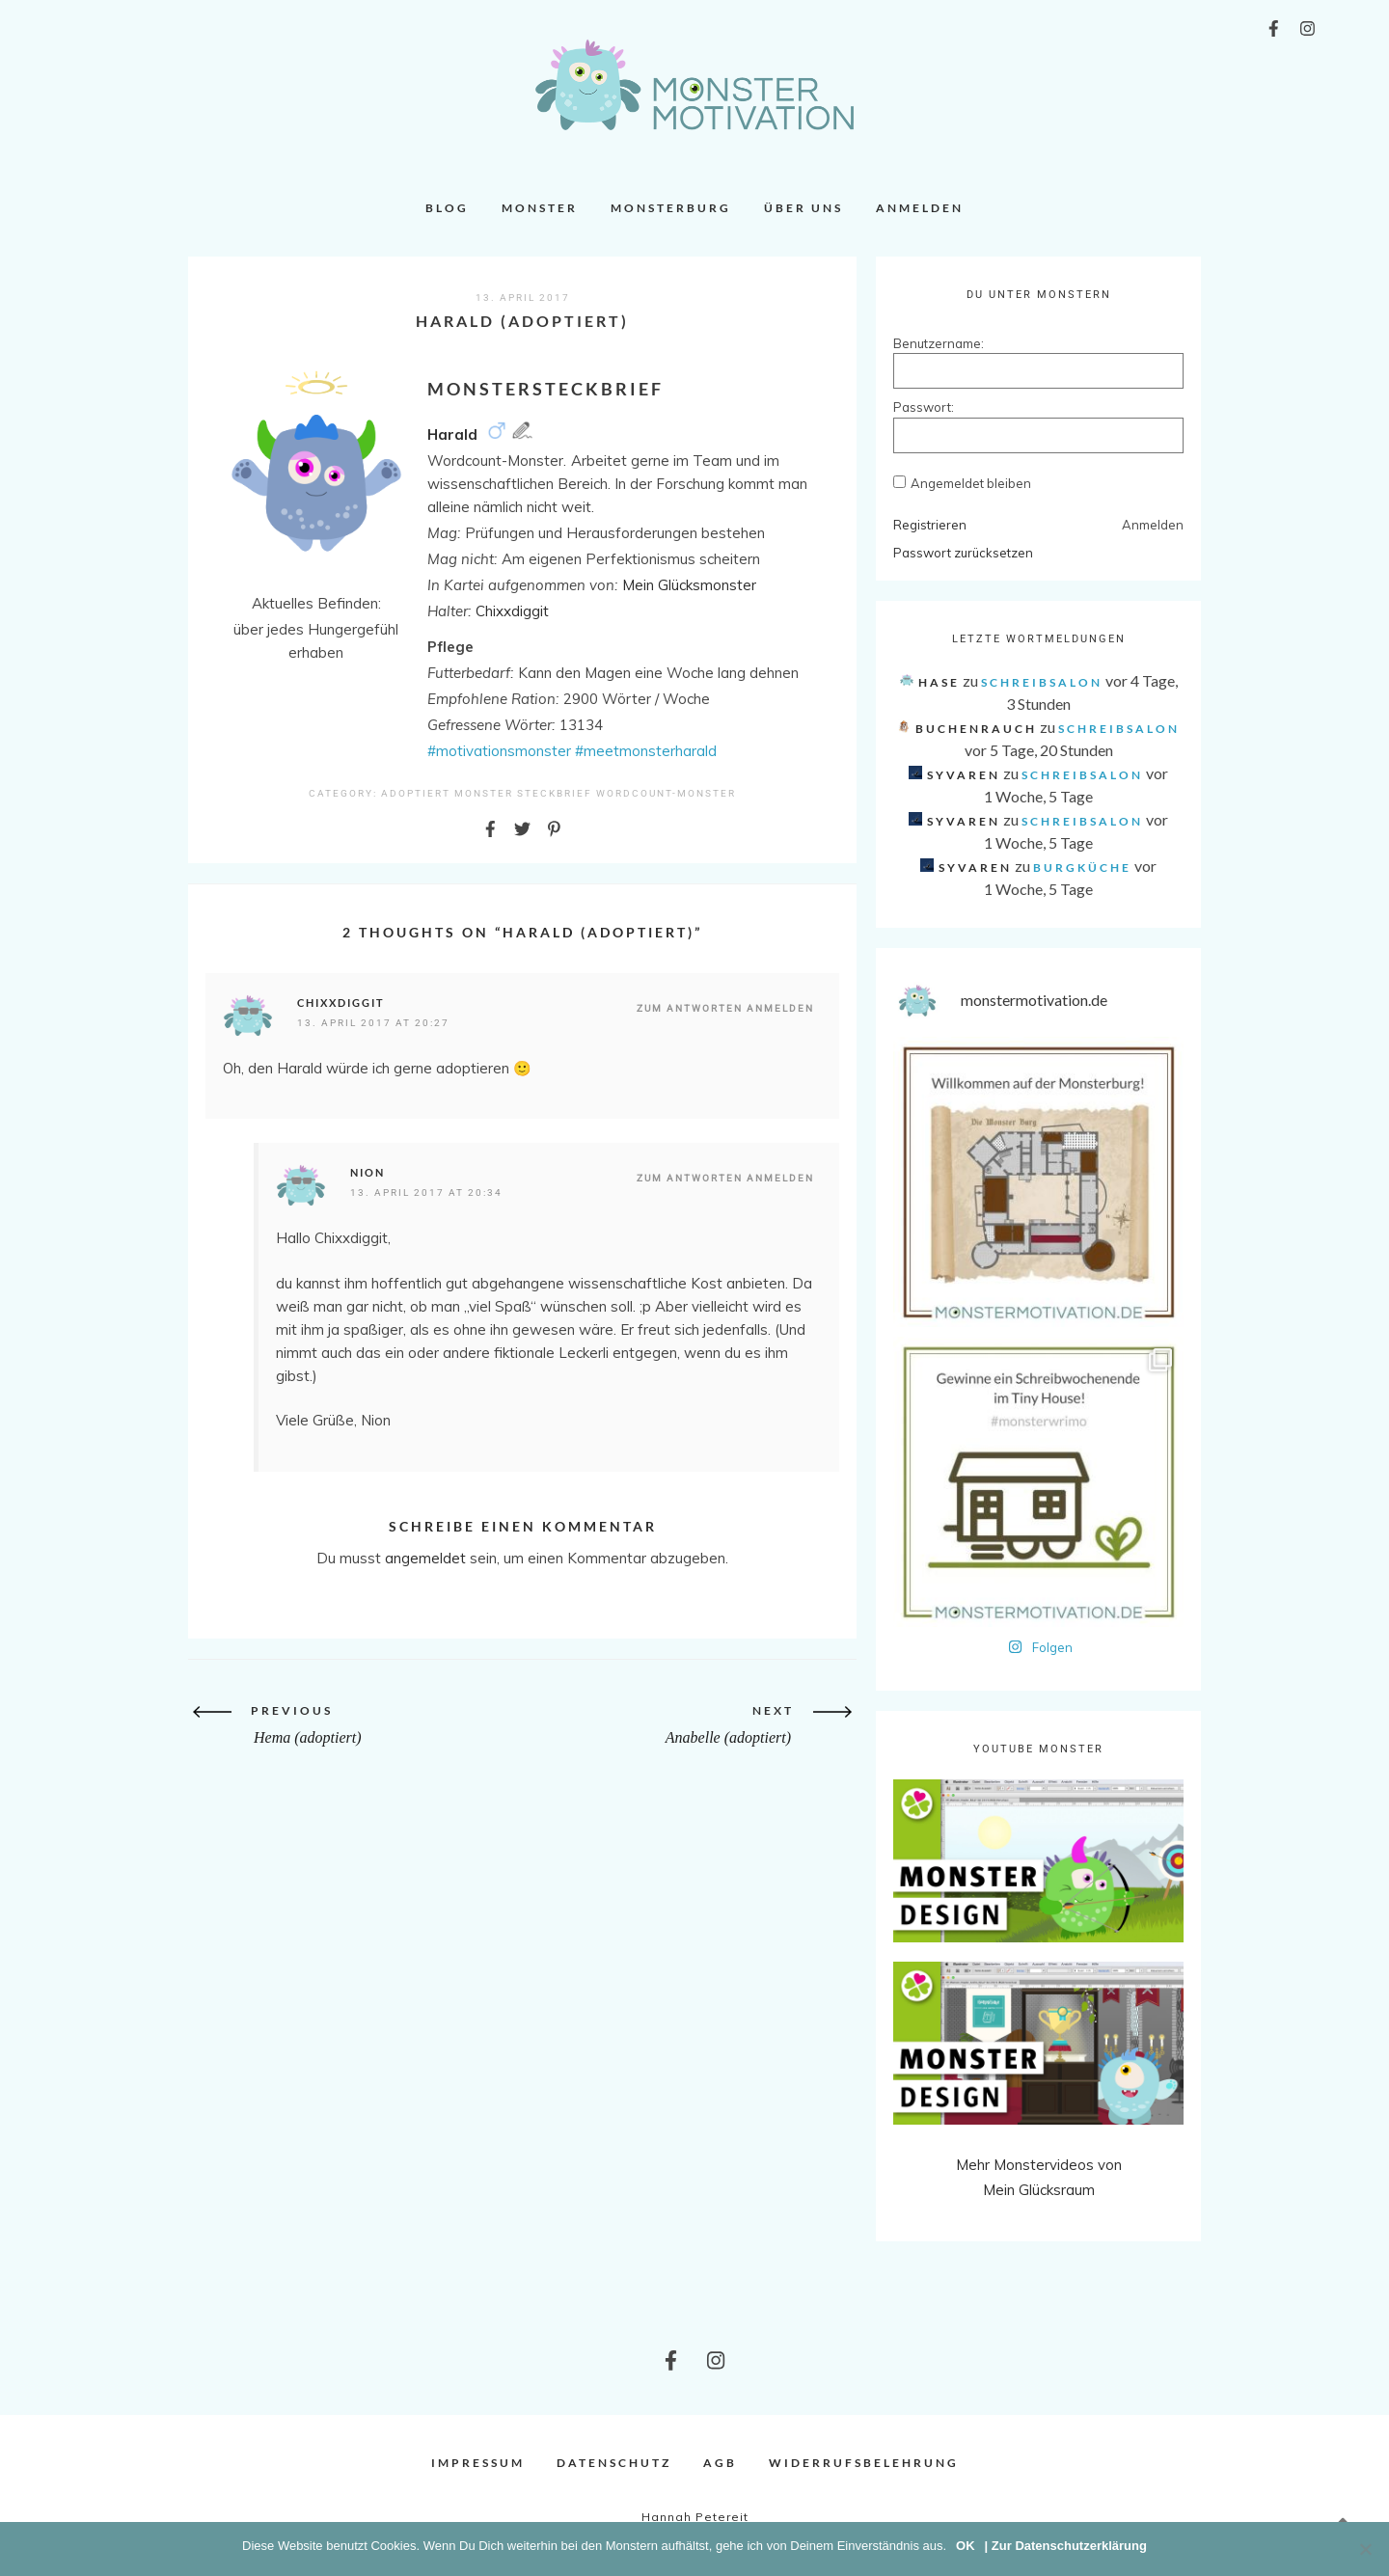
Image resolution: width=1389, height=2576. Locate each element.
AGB (720, 2462)
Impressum (478, 2462)
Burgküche (1082, 867)
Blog (447, 208)
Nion (367, 1172)
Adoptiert (415, 793)
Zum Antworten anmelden (725, 1008)
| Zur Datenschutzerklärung (1066, 2545)
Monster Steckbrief (523, 793)
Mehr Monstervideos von (1039, 2165)
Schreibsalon (1042, 682)
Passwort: (923, 407)
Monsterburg (671, 208)
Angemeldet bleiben (971, 483)
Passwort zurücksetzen (963, 552)
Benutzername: (927, 343)
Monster (540, 208)
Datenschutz (614, 2462)
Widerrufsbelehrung (864, 2462)
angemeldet (425, 1558)
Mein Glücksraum (1039, 2190)
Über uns (803, 208)
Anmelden (920, 208)
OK (965, 2545)
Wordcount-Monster (666, 793)
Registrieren (930, 524)
